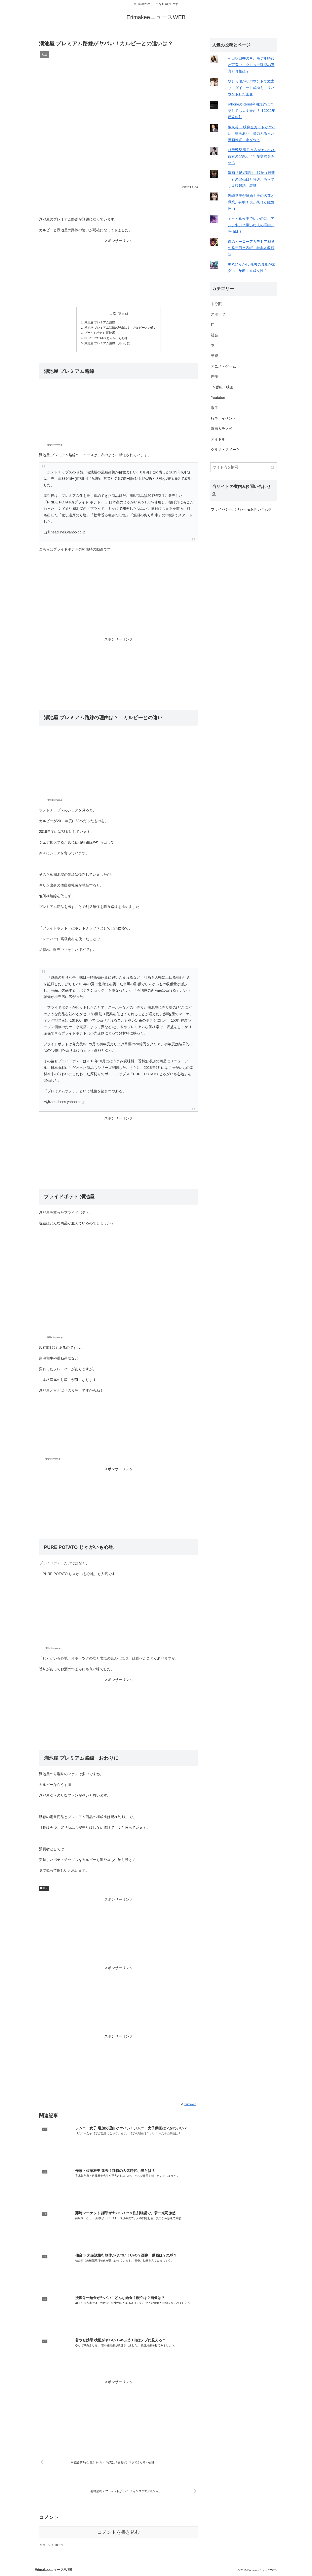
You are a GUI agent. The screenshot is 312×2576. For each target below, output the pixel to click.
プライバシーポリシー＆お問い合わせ (241, 509)
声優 (214, 377)
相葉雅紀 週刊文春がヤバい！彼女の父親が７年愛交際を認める (251, 156)
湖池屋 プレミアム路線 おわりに (106, 344)
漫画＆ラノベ (221, 429)
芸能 (214, 356)
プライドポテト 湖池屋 (98, 333)
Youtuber (218, 398)
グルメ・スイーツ (225, 450)
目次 (112, 313)
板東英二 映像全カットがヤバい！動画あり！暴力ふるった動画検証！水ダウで (251, 133)
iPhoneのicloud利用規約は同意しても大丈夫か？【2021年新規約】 (251, 110)
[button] (273, 467)
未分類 (216, 304)
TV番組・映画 (222, 387)
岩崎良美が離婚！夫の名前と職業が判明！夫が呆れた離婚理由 (251, 202)
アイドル (218, 439)
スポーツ (218, 314)
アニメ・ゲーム (223, 366)
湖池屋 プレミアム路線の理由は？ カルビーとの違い (120, 328)
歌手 (214, 408)
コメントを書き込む (118, 2533)
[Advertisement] (118, 201)
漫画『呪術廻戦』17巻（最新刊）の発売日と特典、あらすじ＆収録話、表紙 (251, 179)
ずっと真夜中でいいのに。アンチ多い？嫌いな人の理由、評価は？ (251, 225)
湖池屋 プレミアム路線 (98, 322)
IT (212, 325)
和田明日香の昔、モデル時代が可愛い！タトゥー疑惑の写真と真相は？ (251, 64)
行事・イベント (223, 418)
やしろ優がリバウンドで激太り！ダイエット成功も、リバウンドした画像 (251, 87)
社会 (45, 1889)
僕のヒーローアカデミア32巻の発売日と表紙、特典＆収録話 (251, 248)
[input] (243, 467)
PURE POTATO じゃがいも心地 (105, 339)
